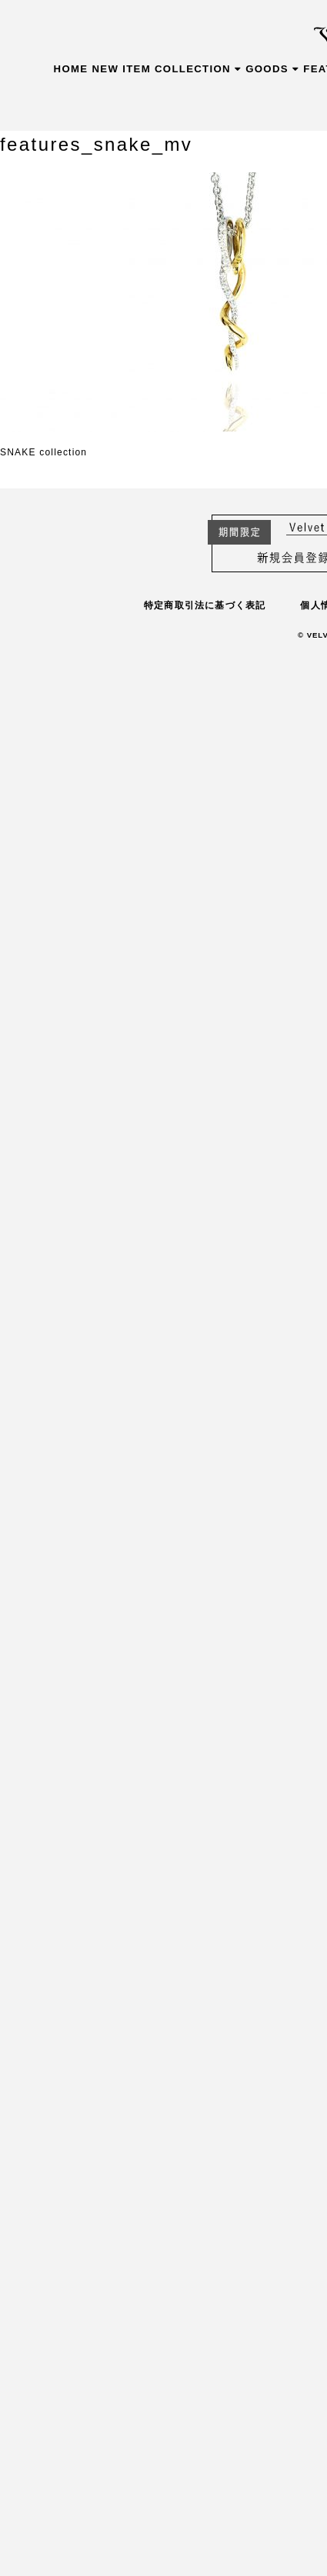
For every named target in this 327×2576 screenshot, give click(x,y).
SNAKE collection (43, 452)
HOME (71, 69)
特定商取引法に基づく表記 (204, 605)
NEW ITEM (121, 69)
